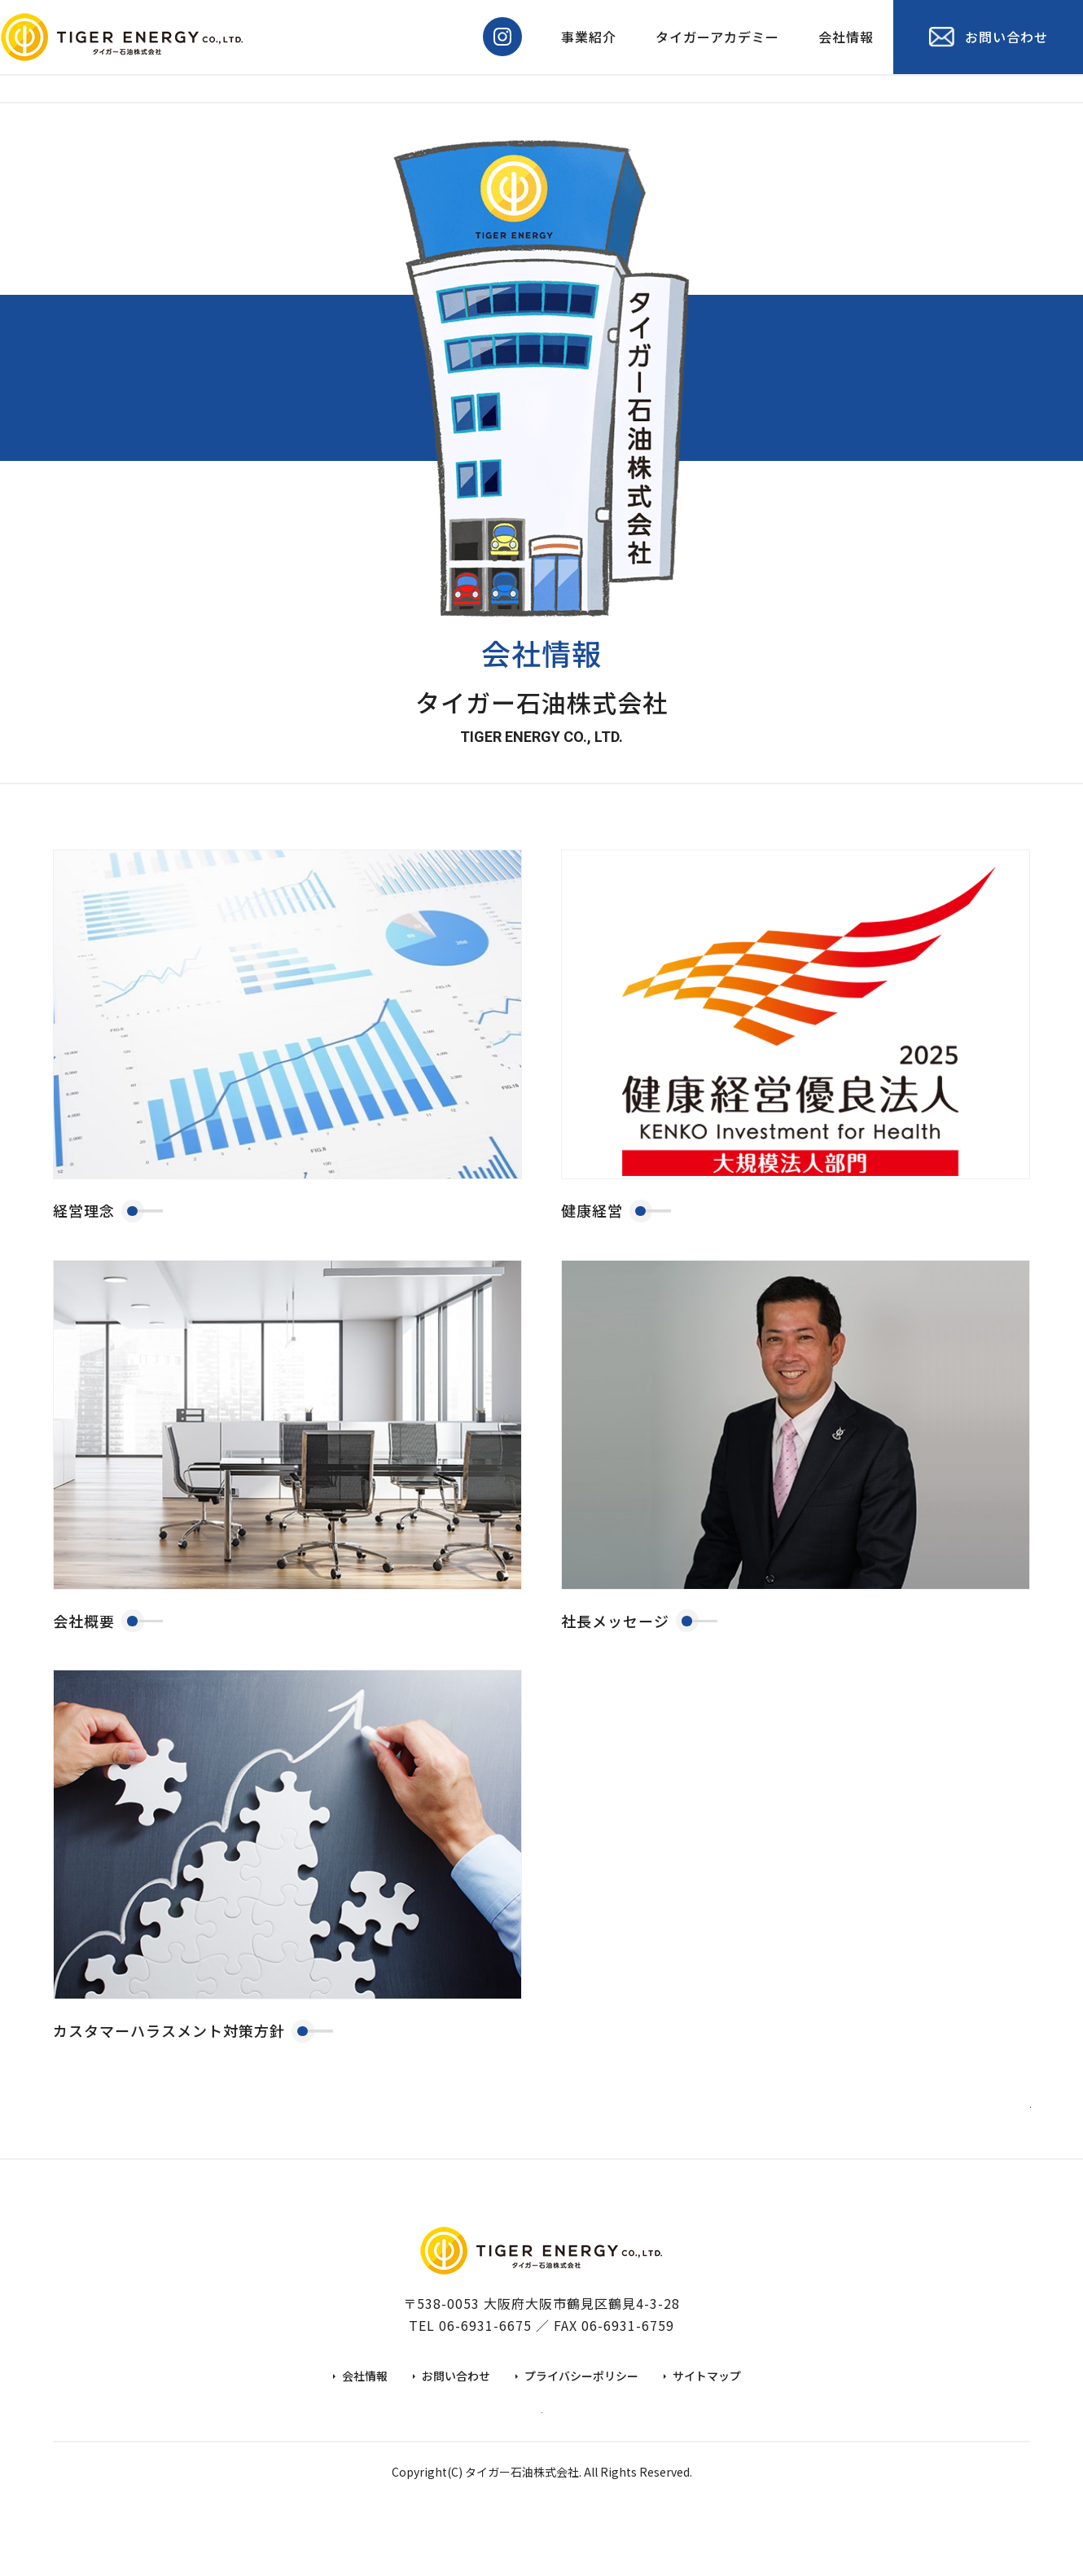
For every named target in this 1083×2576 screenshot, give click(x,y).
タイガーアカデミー (717, 36)
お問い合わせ (456, 2410)
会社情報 (846, 36)
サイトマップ (707, 2410)
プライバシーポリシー (581, 2410)
